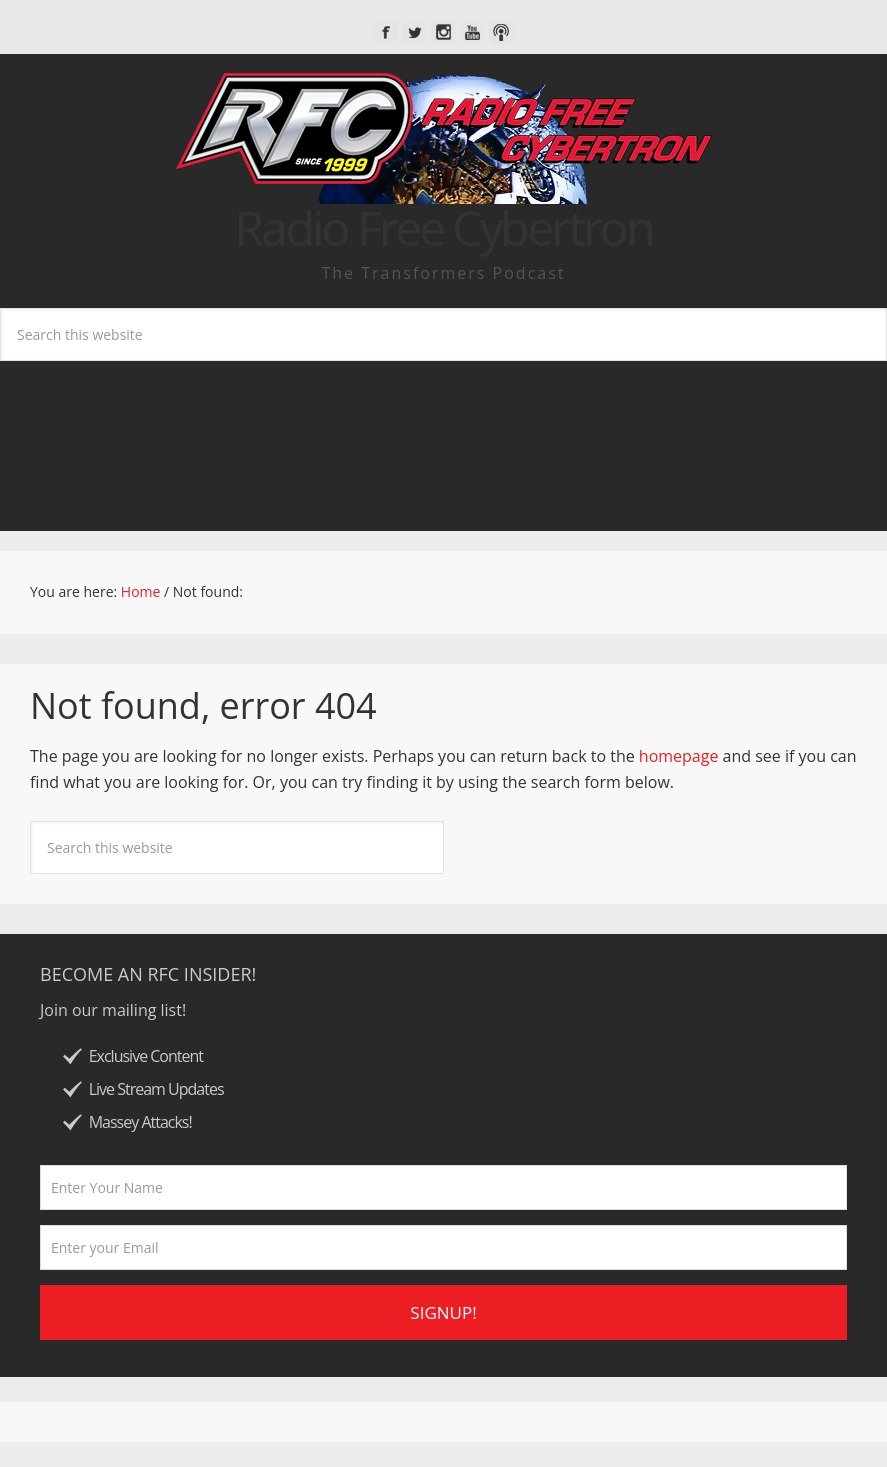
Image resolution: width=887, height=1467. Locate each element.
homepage (679, 756)
